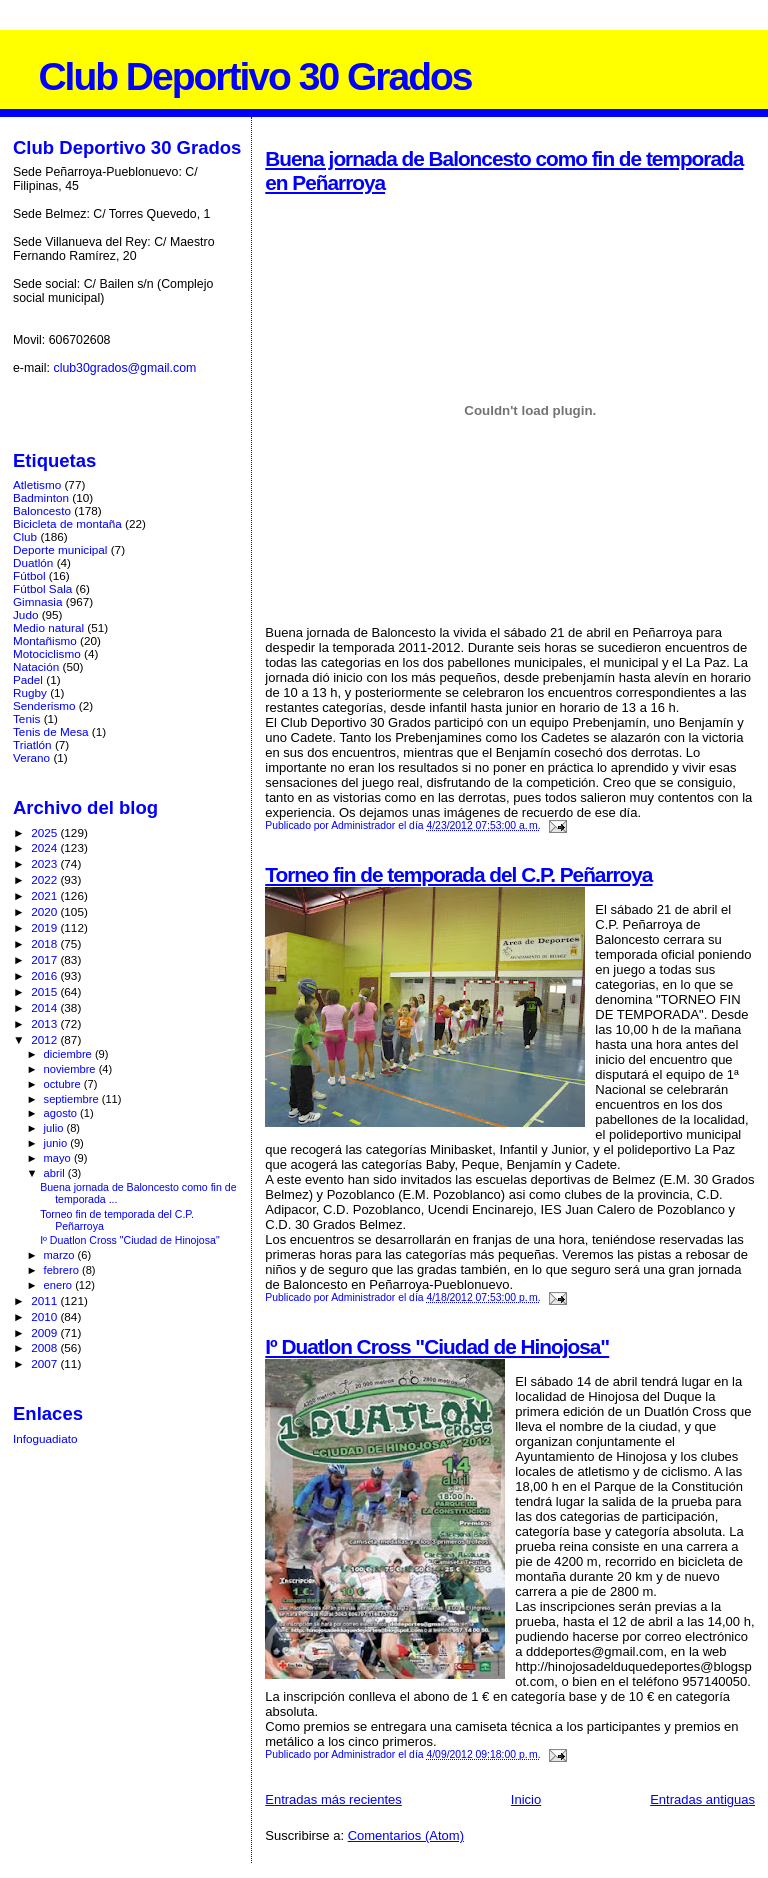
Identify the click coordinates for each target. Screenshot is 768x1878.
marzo (61, 1255)
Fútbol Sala (42, 588)
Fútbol (29, 575)
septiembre (73, 1099)
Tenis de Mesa (51, 731)
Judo (25, 614)
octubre (64, 1084)
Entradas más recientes (333, 1799)
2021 (45, 895)
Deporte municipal (60, 549)
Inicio (526, 1799)
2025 (45, 832)
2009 (45, 1332)
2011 (45, 1300)
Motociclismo (47, 653)
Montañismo (45, 640)
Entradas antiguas (702, 1799)
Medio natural (48, 627)
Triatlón (32, 744)
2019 (45, 927)
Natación (36, 666)
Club (25, 536)
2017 (45, 959)
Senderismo (44, 705)
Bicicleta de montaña (67, 523)
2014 (45, 1007)
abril (56, 1173)
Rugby (30, 692)
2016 (45, 975)
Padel (28, 679)
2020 (45, 911)
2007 (45, 1363)
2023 (45, 863)
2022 (45, 879)
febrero (63, 1270)
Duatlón (33, 562)
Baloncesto (42, 510)
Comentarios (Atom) (406, 1835)
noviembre (71, 1069)
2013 (45, 1023)
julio (55, 1128)
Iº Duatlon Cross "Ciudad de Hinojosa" (437, 1346)
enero (60, 1285)
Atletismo (37, 484)
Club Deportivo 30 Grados (254, 76)
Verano (31, 757)
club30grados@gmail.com (124, 368)
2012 (45, 1039)
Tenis (26, 718)
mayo (59, 1158)
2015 (45, 991)
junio (57, 1143)
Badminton (41, 497)
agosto (62, 1113)
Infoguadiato (45, 1438)
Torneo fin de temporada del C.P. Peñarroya (458, 874)
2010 (45, 1316)
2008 (45, 1347)
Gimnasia (38, 601)
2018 (45, 943)
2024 (45, 847)
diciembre (69, 1054)
